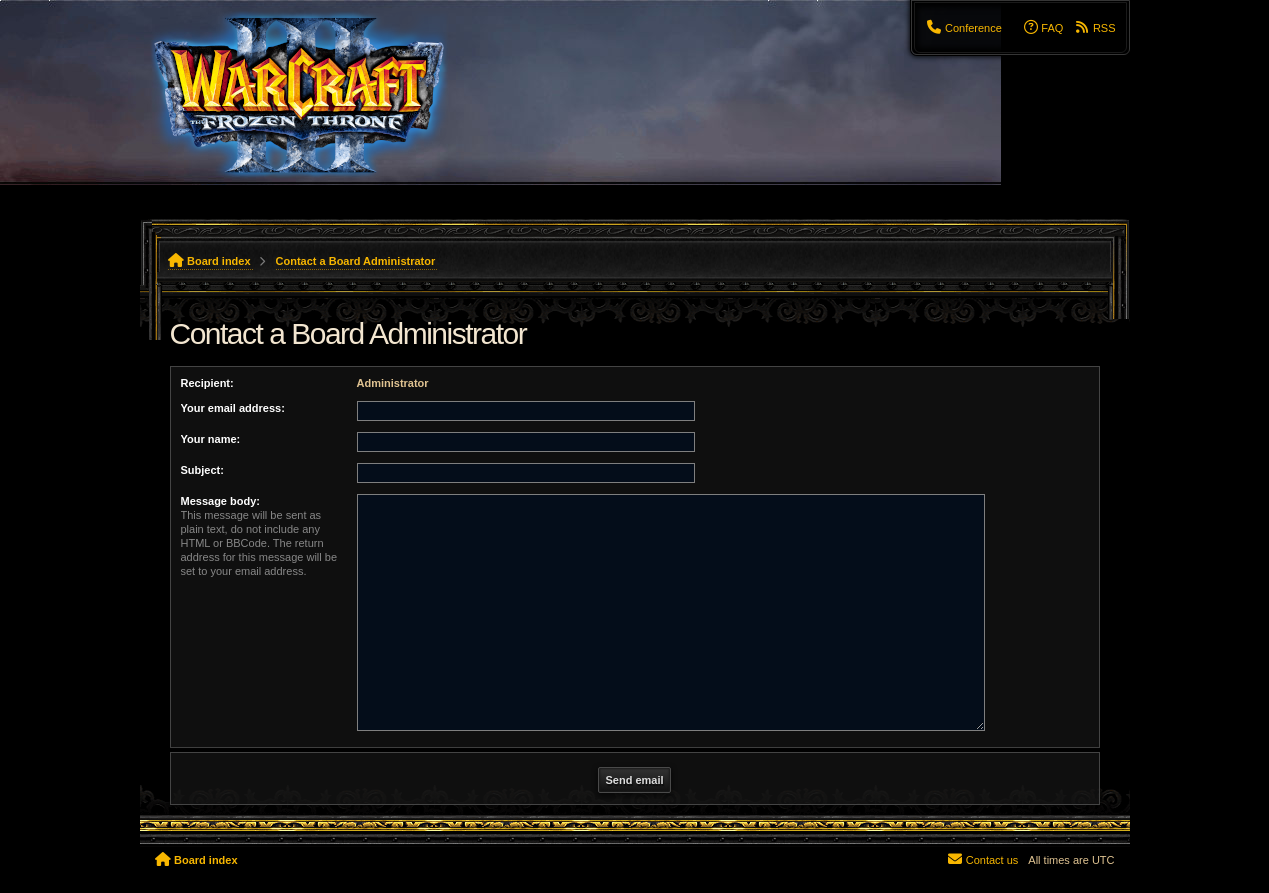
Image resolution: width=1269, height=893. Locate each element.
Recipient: (207, 383)
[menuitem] (963, 28)
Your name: (211, 439)
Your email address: (233, 408)
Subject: (202, 470)
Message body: (220, 501)
